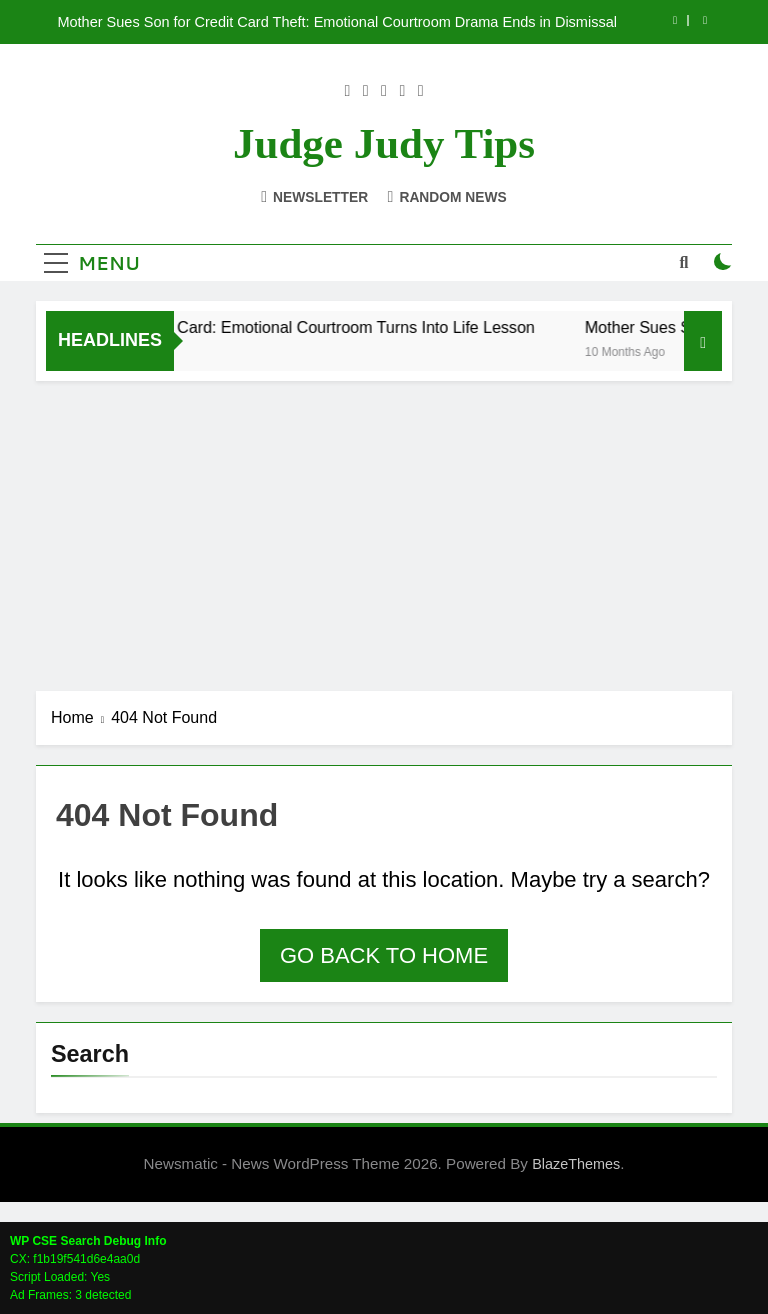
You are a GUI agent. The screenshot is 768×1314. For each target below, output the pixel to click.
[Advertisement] (384, 531)
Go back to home (384, 955)
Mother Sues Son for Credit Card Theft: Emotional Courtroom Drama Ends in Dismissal (337, 22)
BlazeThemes (576, 1164)
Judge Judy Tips (384, 143)
